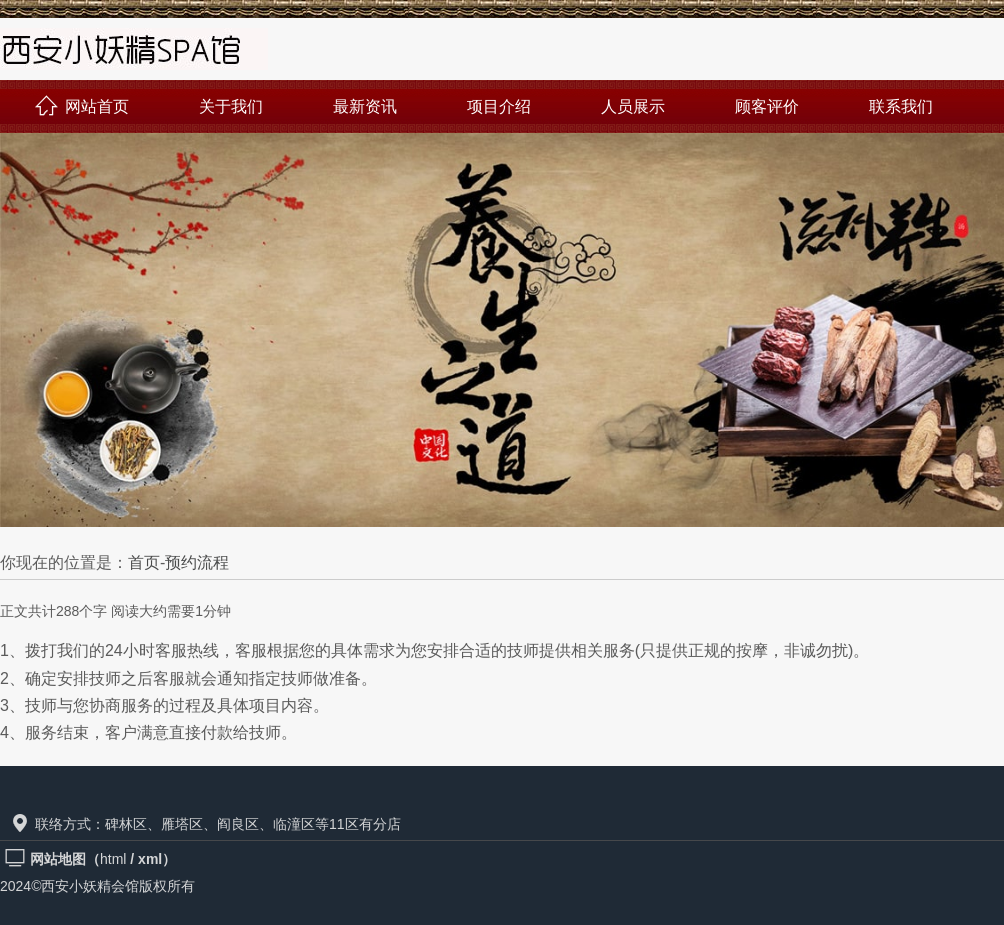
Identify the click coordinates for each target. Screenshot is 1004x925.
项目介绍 (499, 106)
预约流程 (197, 562)
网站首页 (82, 106)
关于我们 (231, 106)
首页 (144, 562)
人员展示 (633, 106)
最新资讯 (365, 106)
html (113, 859)
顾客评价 (767, 106)
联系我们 (901, 106)
